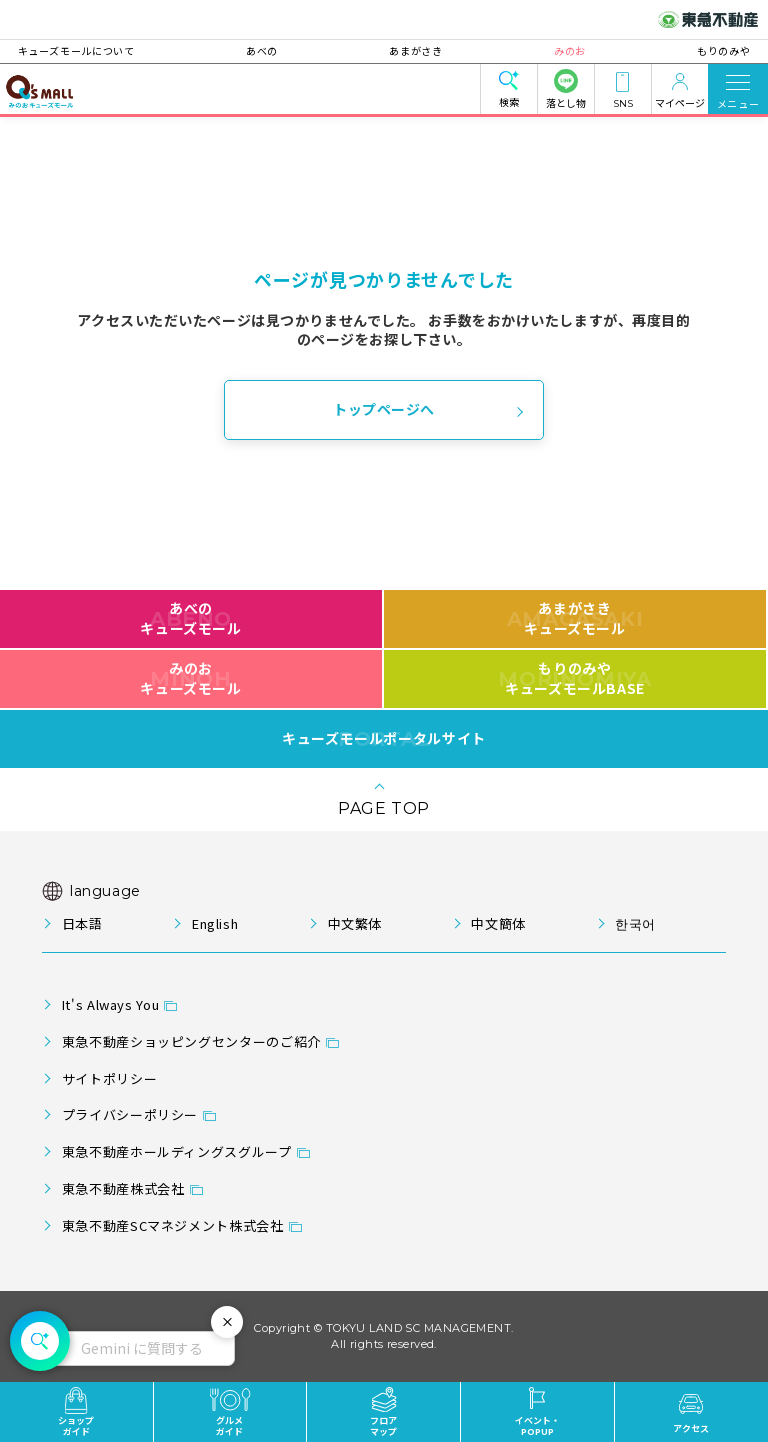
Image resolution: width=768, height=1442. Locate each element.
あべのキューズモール (190, 618)
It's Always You (111, 1004)
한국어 (635, 923)
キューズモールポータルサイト (384, 739)
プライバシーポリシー (130, 1114)
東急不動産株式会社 (123, 1188)
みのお (558, 50)
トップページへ (384, 409)
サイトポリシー (109, 1078)
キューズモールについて (100, 50)
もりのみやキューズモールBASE (574, 678)
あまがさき (415, 50)
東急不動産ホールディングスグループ (177, 1151)
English (215, 923)
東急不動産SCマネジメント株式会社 (173, 1225)
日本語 (82, 923)
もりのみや (699, 50)
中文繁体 (355, 923)
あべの (274, 50)
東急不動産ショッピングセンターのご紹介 (191, 1041)
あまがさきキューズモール (575, 618)
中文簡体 (498, 923)
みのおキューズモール (190, 678)
